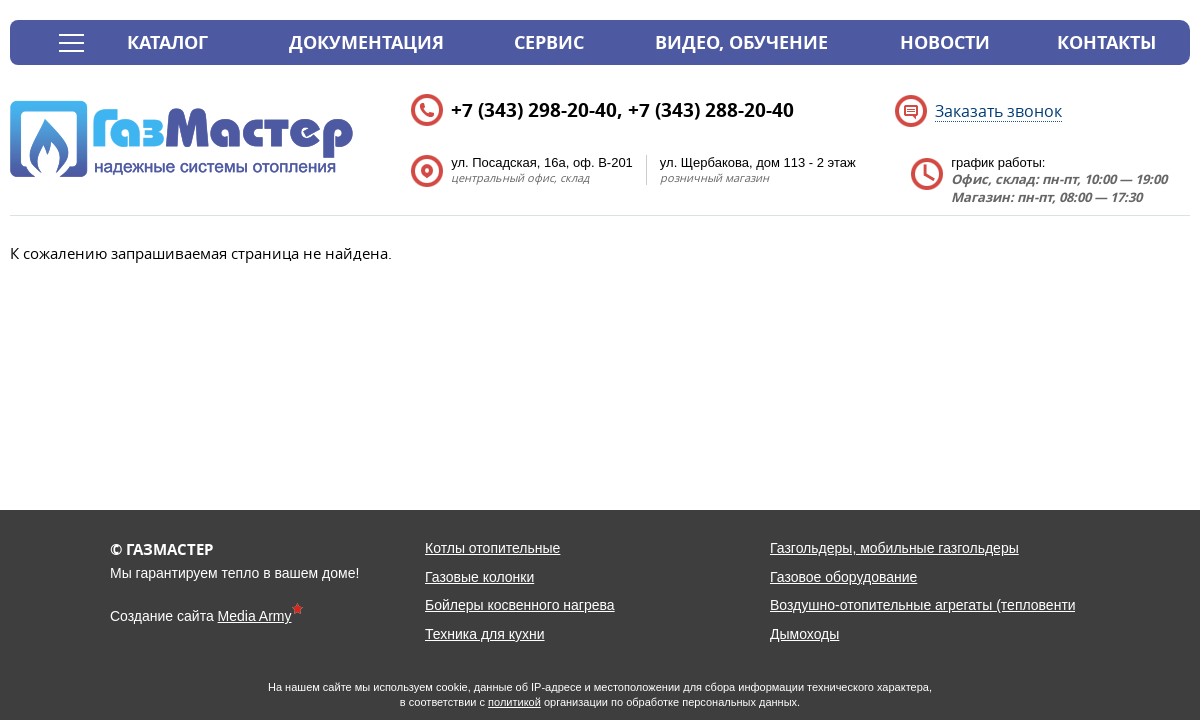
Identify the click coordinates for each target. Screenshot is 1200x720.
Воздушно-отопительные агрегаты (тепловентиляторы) (949, 605)
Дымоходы (804, 634)
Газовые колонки (479, 577)
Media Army (255, 616)
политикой (514, 702)
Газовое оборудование (843, 577)
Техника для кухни (485, 634)
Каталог (167, 42)
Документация (366, 42)
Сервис (549, 42)
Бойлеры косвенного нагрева (520, 605)
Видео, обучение (741, 42)
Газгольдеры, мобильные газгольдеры (894, 548)
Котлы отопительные (492, 548)
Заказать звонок (998, 111)
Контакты (1106, 42)
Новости (945, 42)
